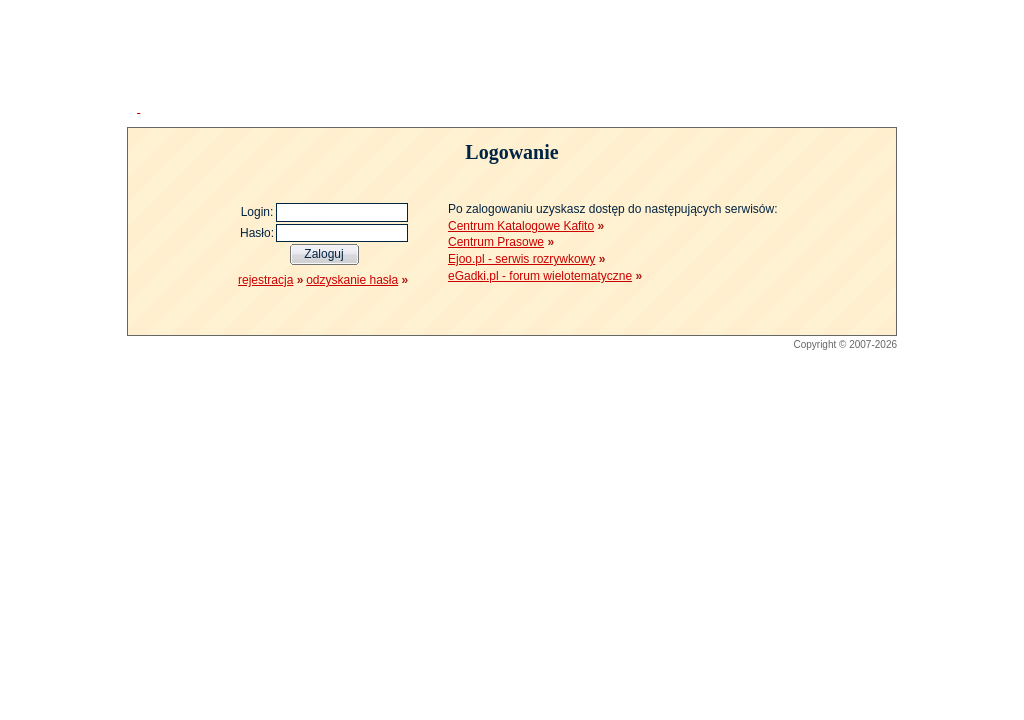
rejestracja (265, 280)
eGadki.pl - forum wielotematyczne (540, 276)
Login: (257, 212)
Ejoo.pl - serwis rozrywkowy (521, 259)
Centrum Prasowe (496, 242)
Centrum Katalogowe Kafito (521, 226)
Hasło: (257, 233)
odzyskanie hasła (352, 280)
